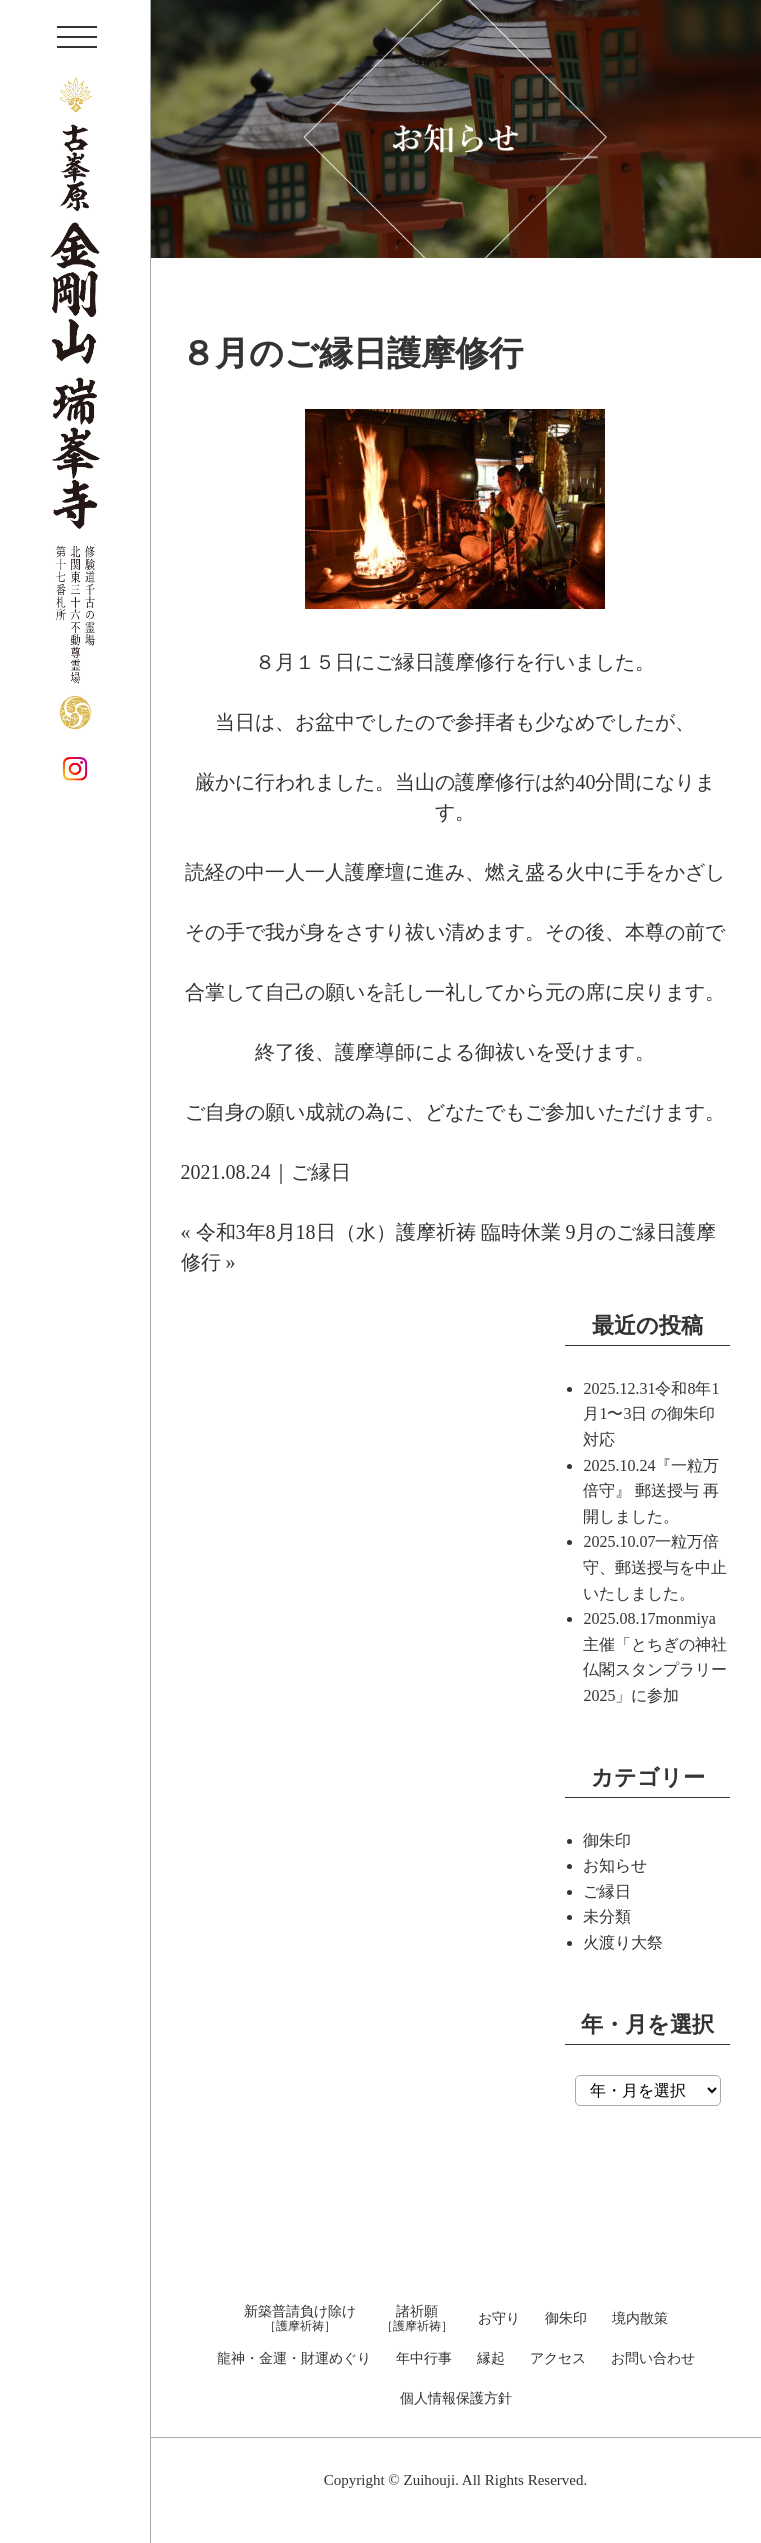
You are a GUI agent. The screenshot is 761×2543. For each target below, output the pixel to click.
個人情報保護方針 (456, 2399)
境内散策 (640, 2319)
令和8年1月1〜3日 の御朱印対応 (651, 1414)
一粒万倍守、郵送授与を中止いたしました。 (655, 1567)
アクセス (558, 2359)
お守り (499, 2319)
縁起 (491, 2359)
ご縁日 (321, 1172)
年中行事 (424, 2359)
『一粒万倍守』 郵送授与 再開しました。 (651, 1491)
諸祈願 (417, 2319)
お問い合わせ (653, 2359)
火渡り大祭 (623, 1942)
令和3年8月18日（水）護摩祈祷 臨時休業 (378, 1232)
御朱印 (607, 1840)
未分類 (607, 1916)
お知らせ (615, 1865)
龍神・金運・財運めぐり (294, 2359)
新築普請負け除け (300, 2319)
